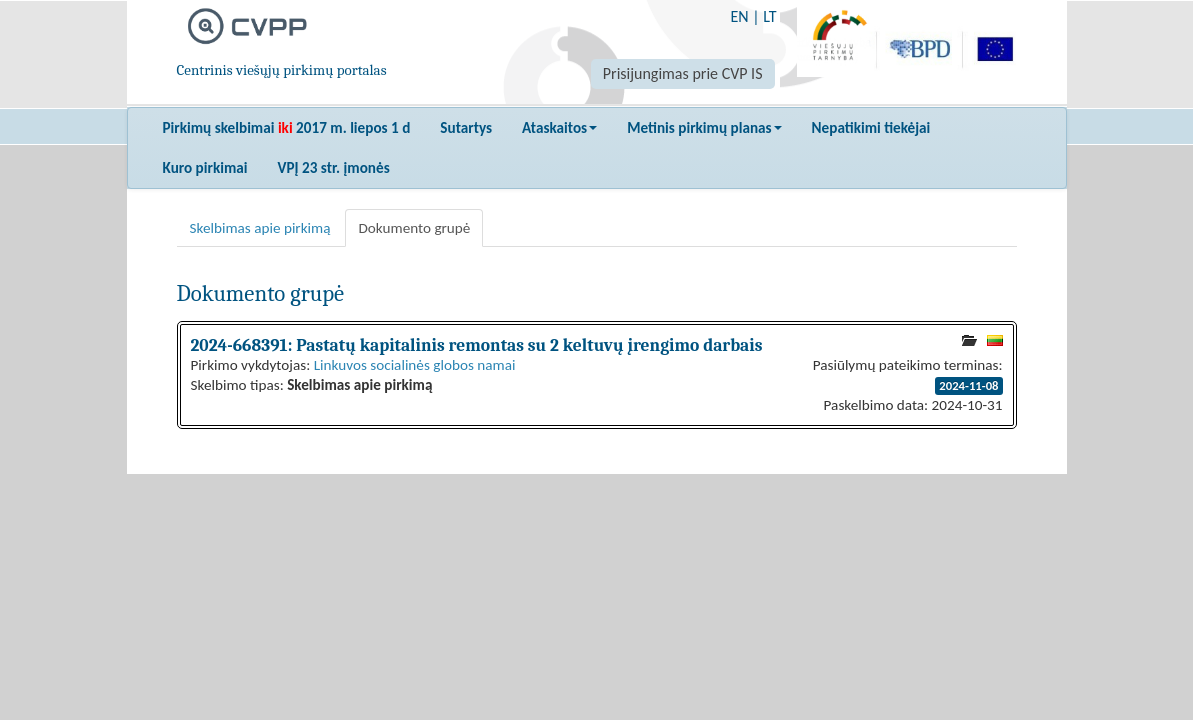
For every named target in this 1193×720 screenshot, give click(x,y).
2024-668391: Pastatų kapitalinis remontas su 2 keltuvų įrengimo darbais (477, 345)
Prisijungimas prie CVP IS (683, 73)
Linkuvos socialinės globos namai (415, 365)
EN (739, 16)
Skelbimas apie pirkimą (260, 228)
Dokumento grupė (414, 228)
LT (769, 16)
